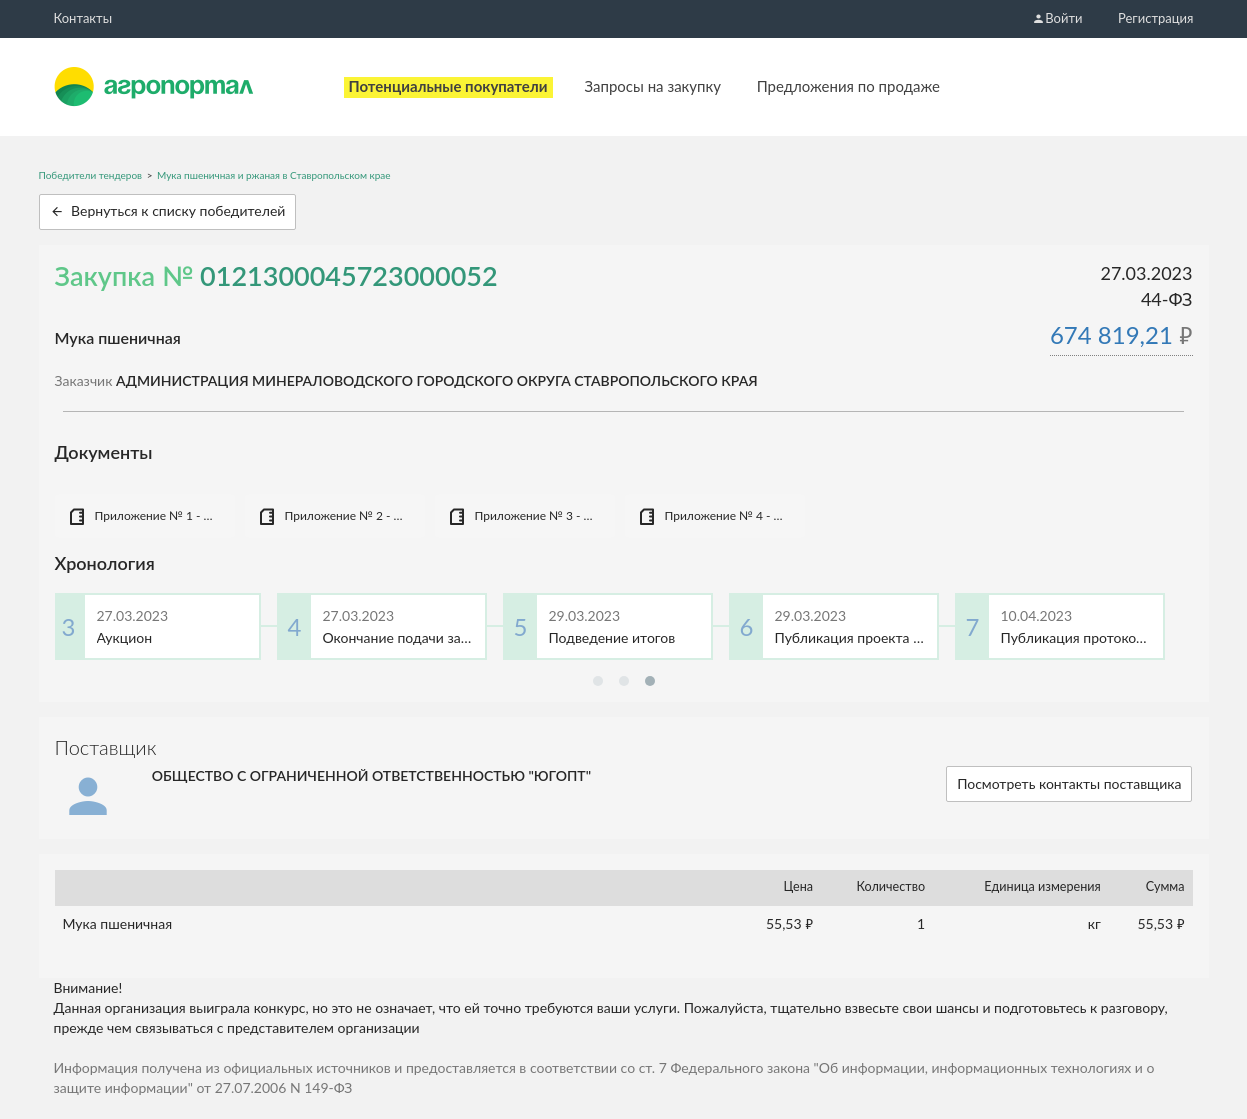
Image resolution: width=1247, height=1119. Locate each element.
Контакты (83, 18)
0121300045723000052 (349, 275)
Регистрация (1155, 18)
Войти (1057, 18)
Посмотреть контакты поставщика (1069, 783)
